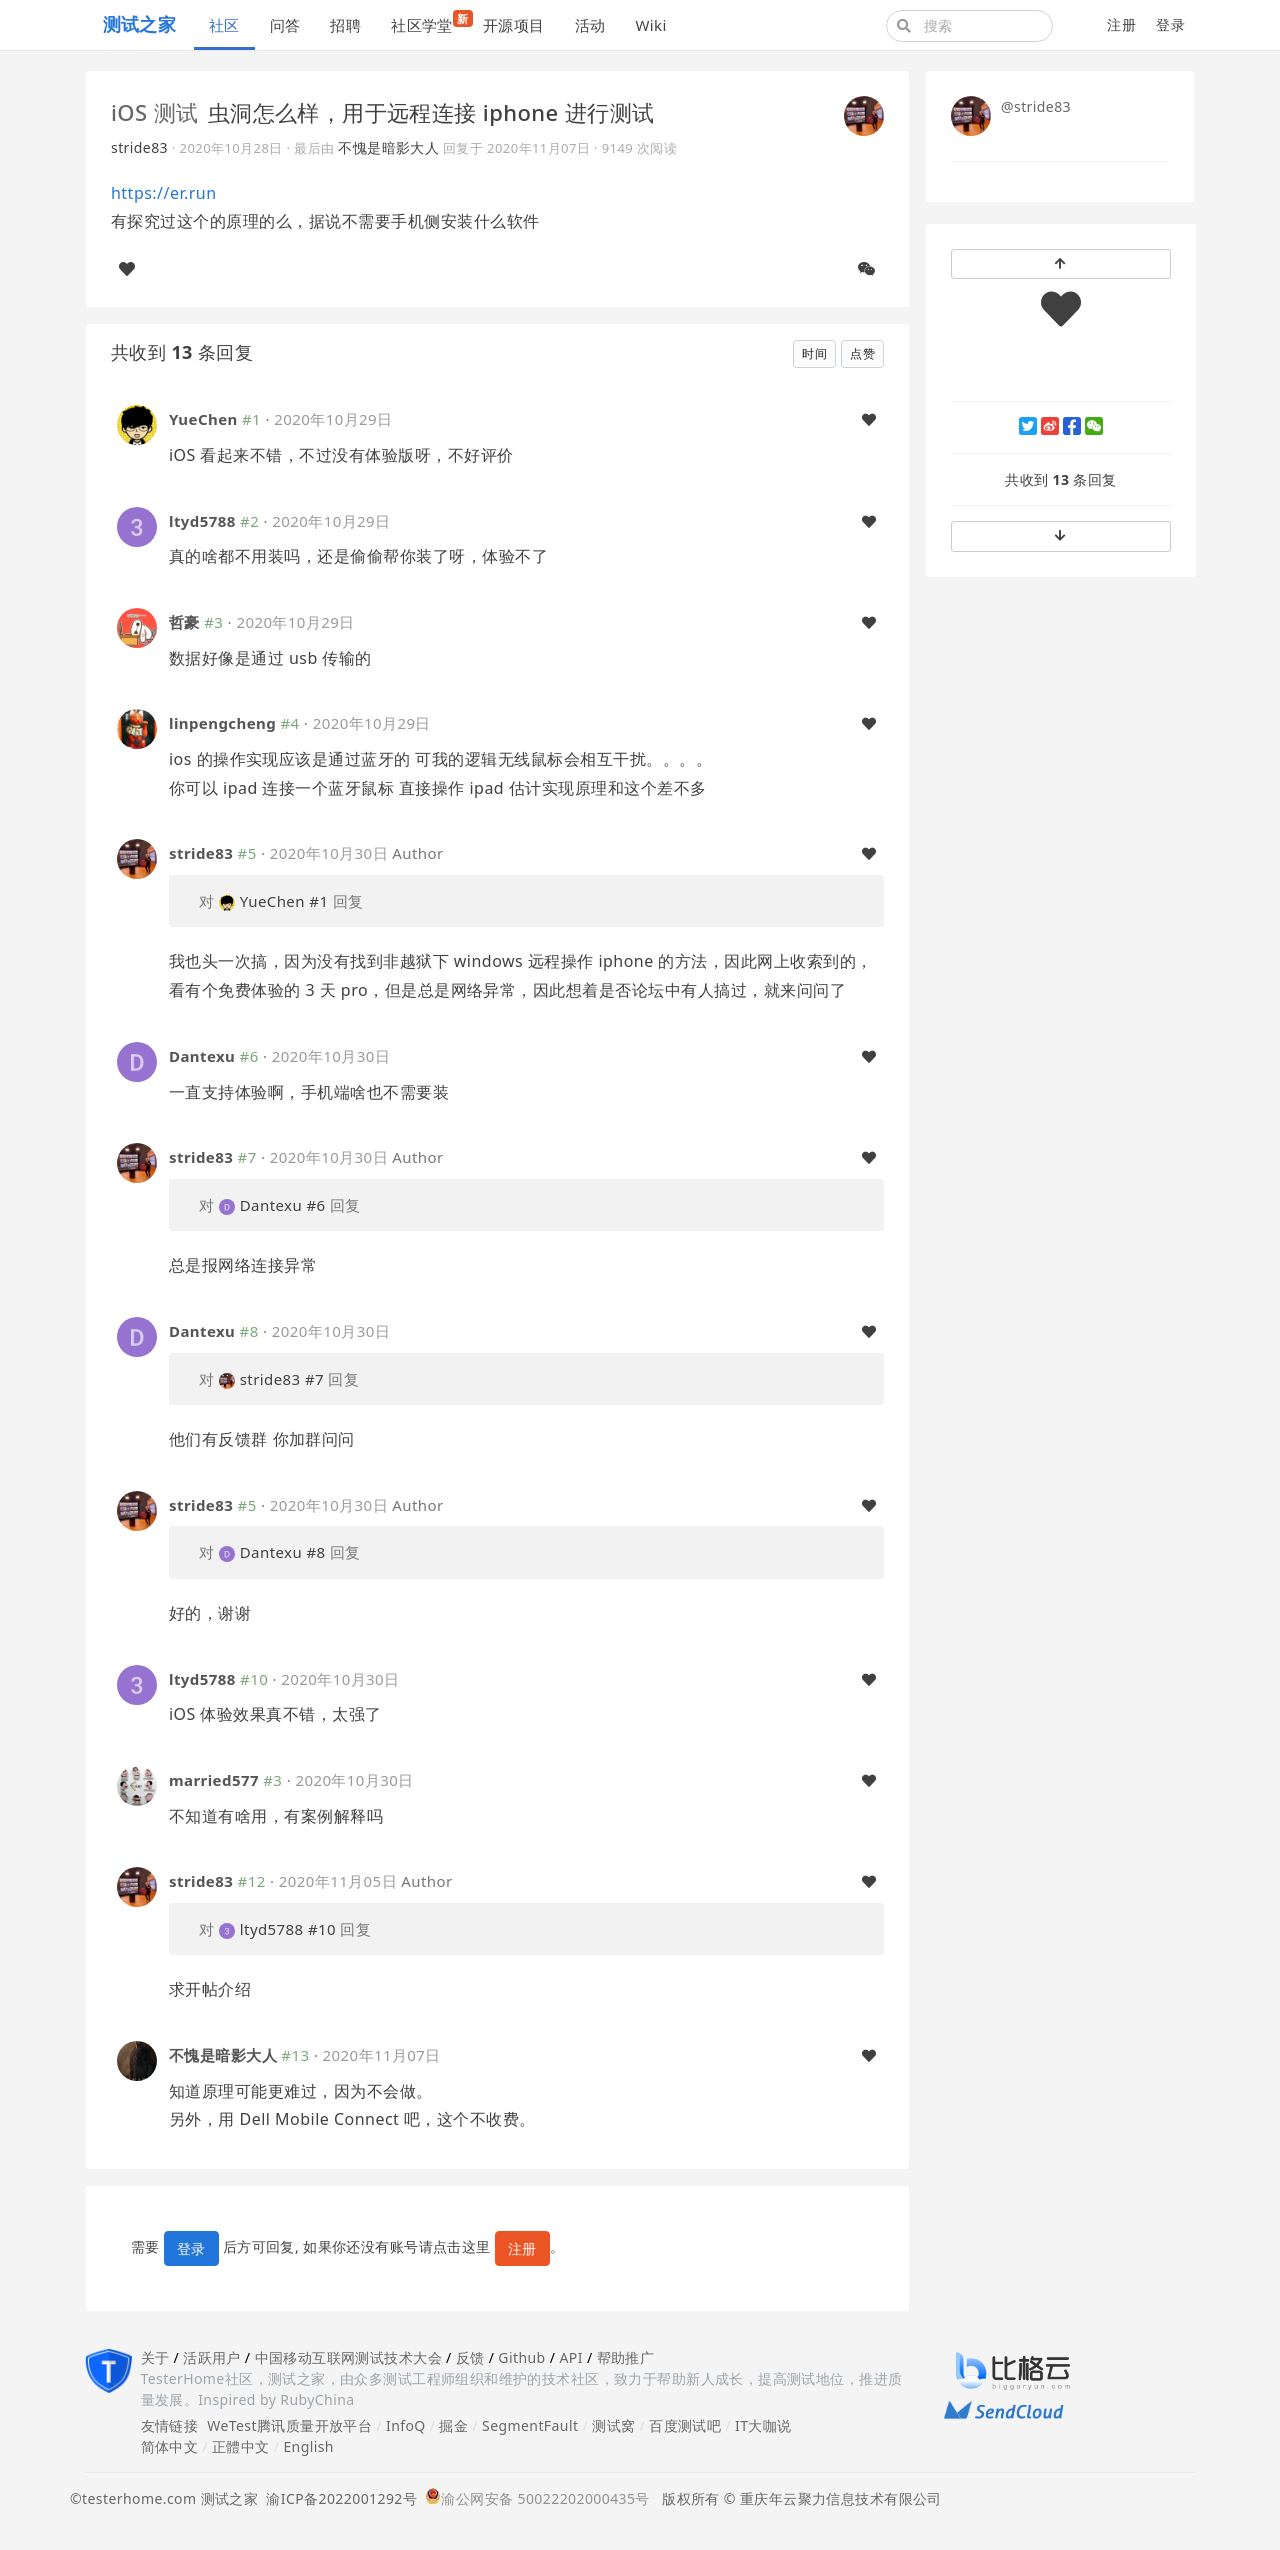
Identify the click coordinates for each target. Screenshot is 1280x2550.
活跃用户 (212, 2357)
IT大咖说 (763, 2425)
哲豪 (184, 622)
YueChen (203, 419)
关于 (155, 2357)
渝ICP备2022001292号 (337, 2498)
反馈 (470, 2357)
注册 (1121, 24)
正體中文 (241, 2446)
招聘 (345, 25)
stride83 (139, 147)
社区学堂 (429, 22)
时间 (814, 353)
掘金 (453, 2425)
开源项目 (514, 25)
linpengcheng (222, 723)
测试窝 (613, 2425)
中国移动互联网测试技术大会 (348, 2357)
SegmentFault (530, 2425)
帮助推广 (626, 2357)
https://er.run (164, 193)
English (308, 2446)
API (570, 2357)
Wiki (650, 25)
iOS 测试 (155, 112)
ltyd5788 (202, 521)
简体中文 (170, 2446)
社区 (224, 25)
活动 (590, 25)
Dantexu (202, 1056)
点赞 (862, 353)
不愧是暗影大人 (388, 147)
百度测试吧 (685, 2425)
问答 (285, 25)
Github (521, 2357)
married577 (214, 1780)
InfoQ (406, 2425)
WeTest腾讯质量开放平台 (289, 2425)
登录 (1170, 24)
